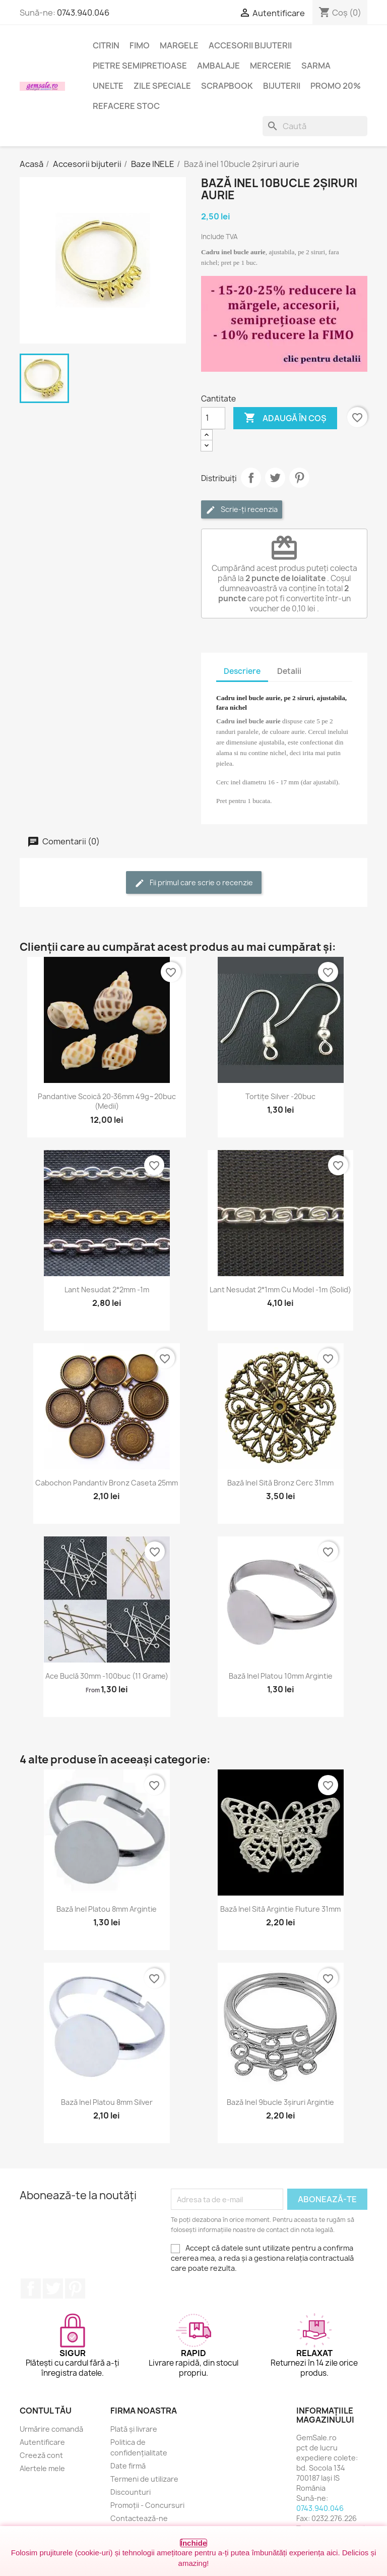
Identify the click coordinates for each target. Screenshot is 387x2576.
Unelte (108, 85)
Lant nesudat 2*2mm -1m (106, 1289)
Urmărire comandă (51, 2429)
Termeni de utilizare (144, 2479)
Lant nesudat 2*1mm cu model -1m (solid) (280, 1289)
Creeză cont (41, 2455)
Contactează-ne (139, 2518)
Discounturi (130, 2492)
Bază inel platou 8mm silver (107, 2102)
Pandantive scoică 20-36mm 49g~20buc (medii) (107, 1101)
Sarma (316, 65)
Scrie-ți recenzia (242, 509)
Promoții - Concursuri (147, 2505)
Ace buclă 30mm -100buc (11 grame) (106, 1676)
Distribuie (251, 478)
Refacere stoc (126, 105)
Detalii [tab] (289, 671)
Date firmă (128, 2466)
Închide (193, 2543)
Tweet (275, 478)
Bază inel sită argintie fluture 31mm (280, 1909)
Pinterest (299, 478)
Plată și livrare (133, 2429)
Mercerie (270, 65)
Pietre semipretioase (140, 65)
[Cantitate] (213, 418)
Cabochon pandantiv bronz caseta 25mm (106, 1482)
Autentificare (42, 2442)
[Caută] (315, 126)
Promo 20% (335, 85)
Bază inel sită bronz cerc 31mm (280, 1482)
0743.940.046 (83, 12)
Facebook (31, 2288)
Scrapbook (227, 85)
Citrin (106, 45)
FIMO (140, 45)
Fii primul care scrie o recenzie (194, 883)
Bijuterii (281, 85)
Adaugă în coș (285, 418)
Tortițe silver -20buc (280, 1096)
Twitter (53, 2288)
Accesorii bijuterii (250, 45)
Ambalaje (218, 65)
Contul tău (46, 2410)
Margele (179, 45)
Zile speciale (162, 85)
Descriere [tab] (242, 671)
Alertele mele (42, 2468)
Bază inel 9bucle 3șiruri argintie (280, 2102)
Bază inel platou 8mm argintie (106, 1909)
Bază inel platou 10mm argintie (281, 1676)
